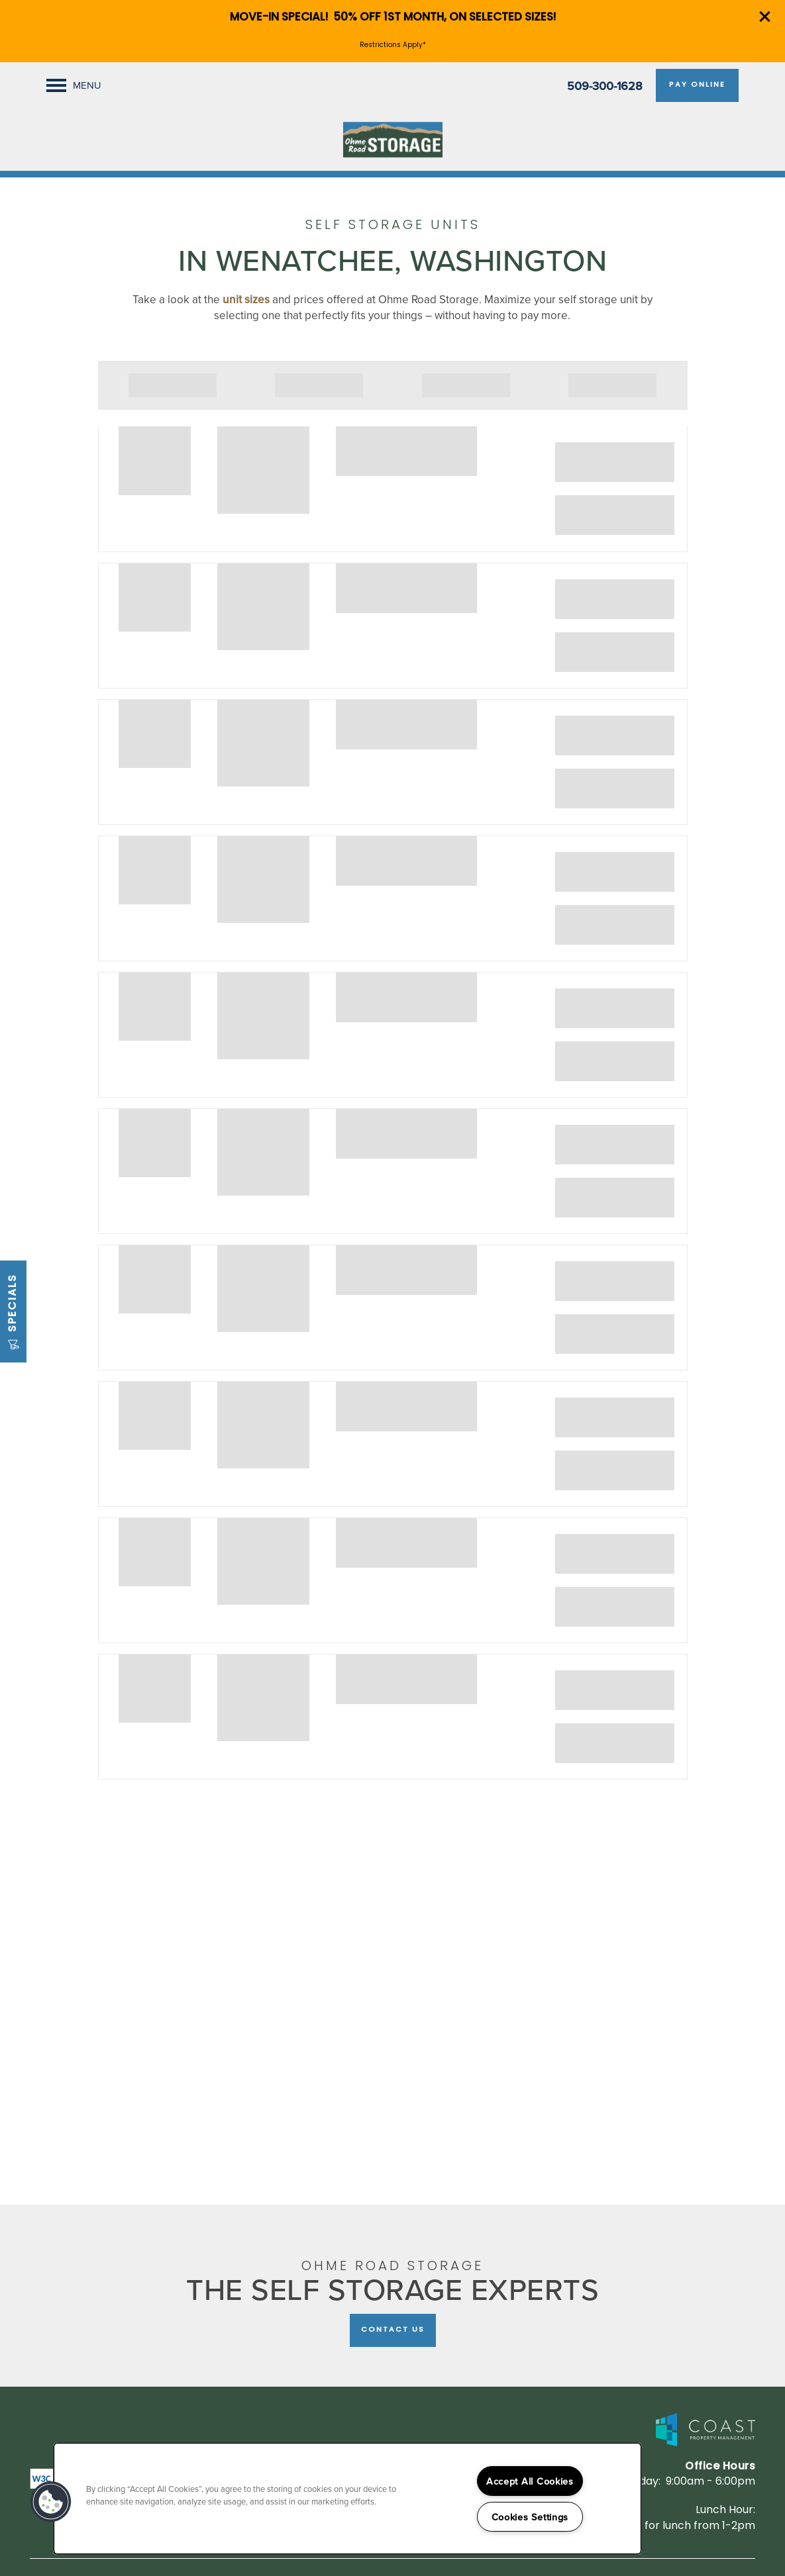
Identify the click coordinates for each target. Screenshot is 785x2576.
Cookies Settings (530, 2517)
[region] (347, 2498)
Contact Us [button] (393, 2330)
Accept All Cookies (530, 2481)
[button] (765, 16)
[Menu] (73, 85)
